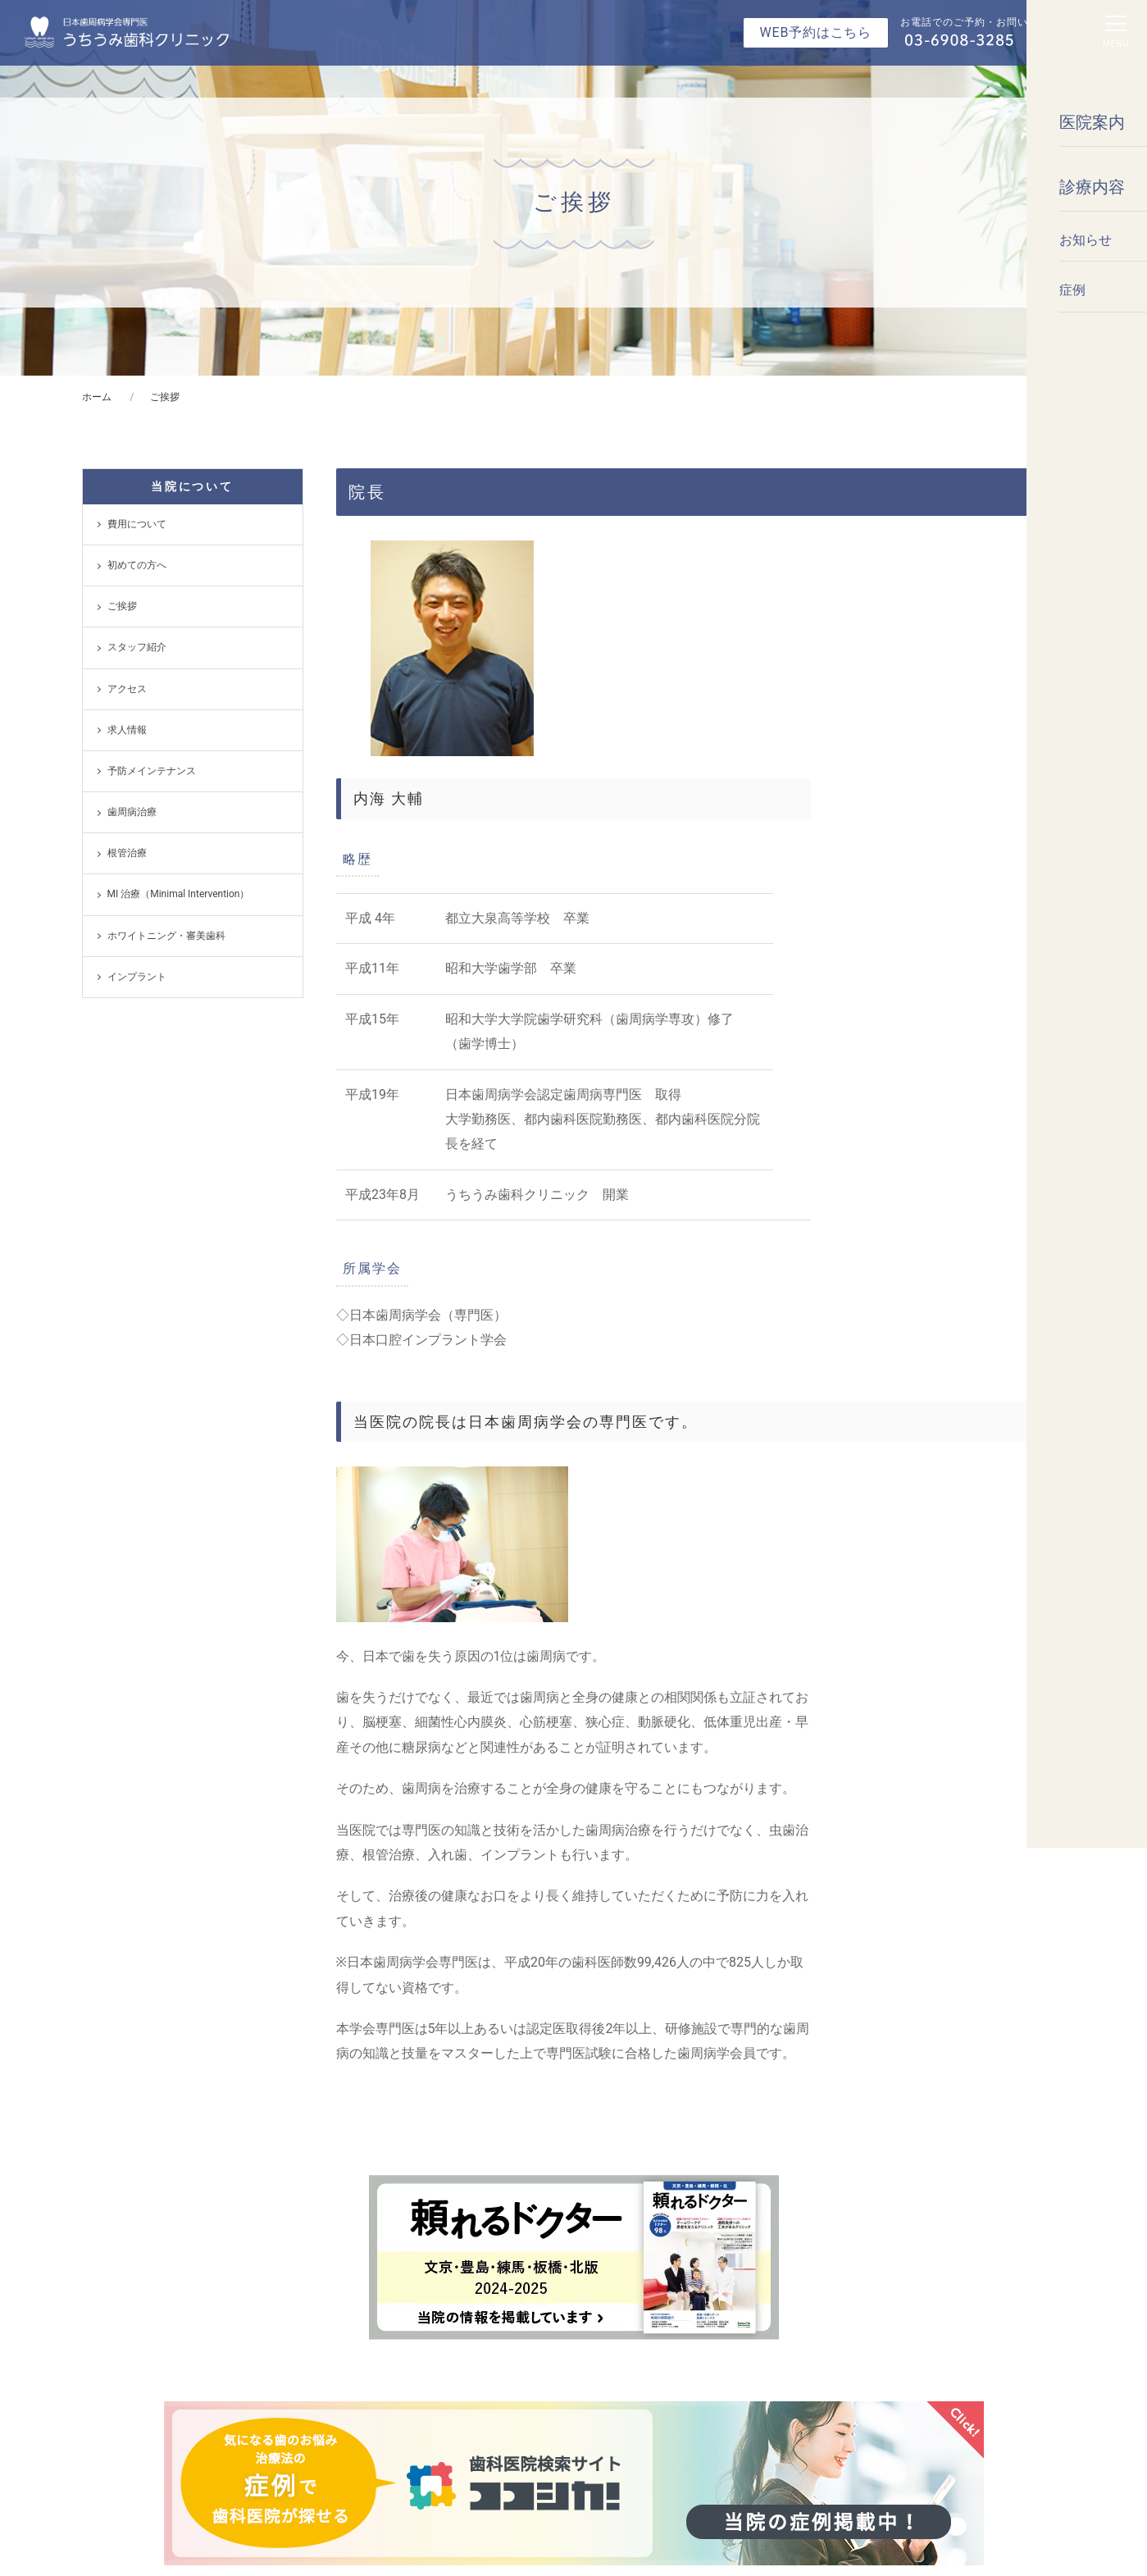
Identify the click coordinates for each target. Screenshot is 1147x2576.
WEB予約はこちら (816, 32)
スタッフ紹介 (136, 647)
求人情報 (127, 730)
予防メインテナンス (151, 771)
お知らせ (131, 2303)
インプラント (136, 977)
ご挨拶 (122, 606)
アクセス (127, 689)
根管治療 (127, 853)
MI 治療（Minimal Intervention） (178, 894)
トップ (126, 2272)
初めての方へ (136, 565)
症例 (120, 2334)
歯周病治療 (132, 812)
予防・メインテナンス (647, 2272)
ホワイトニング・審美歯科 (166, 935)
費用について (136, 524)
